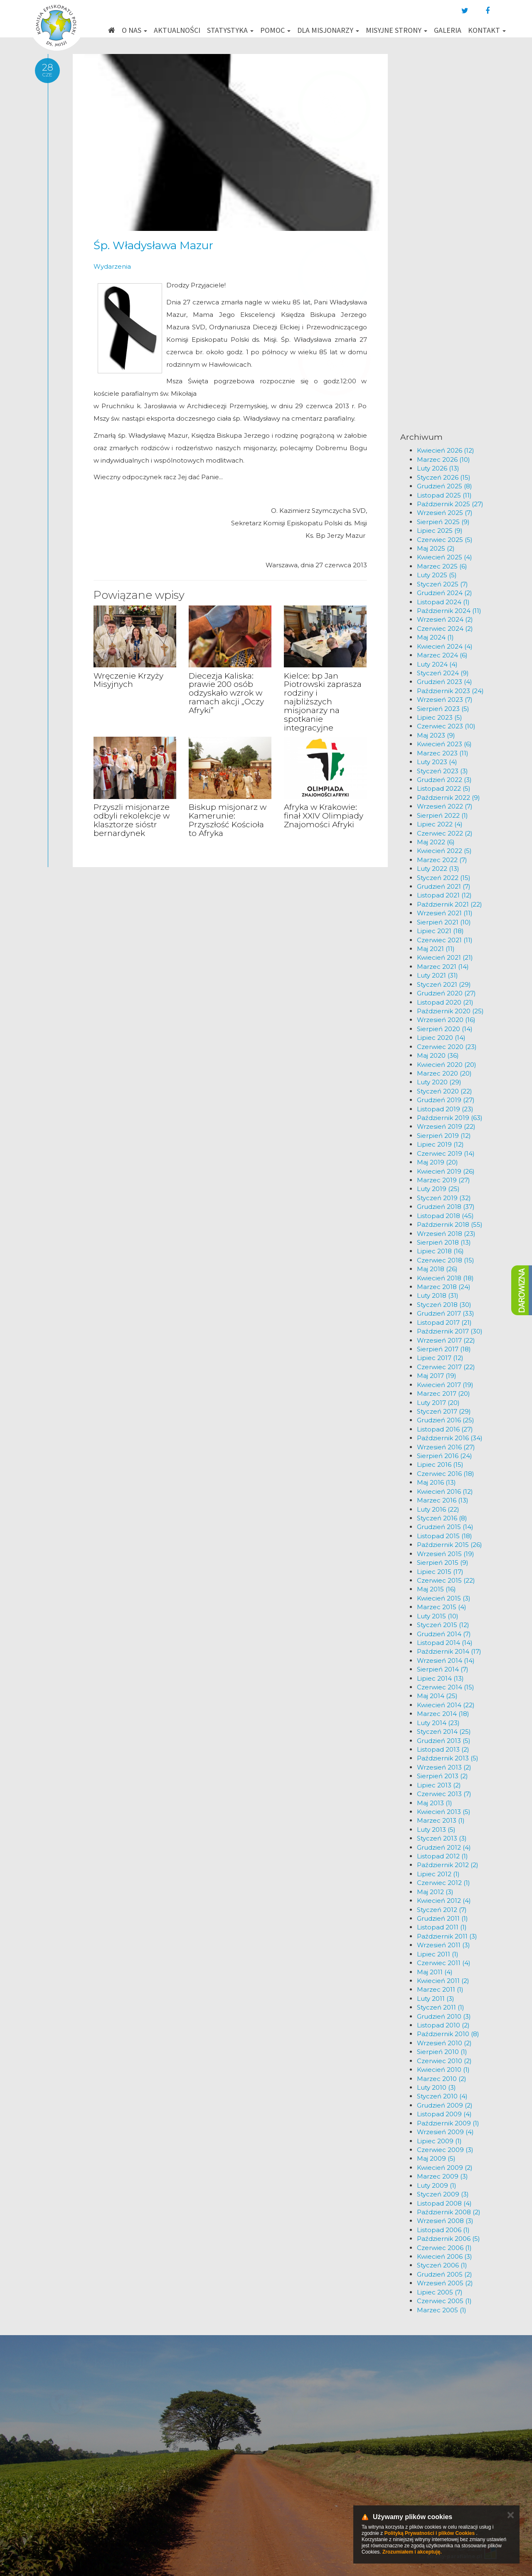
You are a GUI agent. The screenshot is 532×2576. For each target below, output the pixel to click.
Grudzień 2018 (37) (446, 1207)
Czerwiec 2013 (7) (444, 1794)
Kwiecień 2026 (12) (445, 450)
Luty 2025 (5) (437, 575)
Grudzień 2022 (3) (444, 780)
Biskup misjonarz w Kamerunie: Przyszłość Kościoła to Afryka (227, 820)
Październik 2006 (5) (448, 2239)
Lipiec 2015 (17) (440, 1572)
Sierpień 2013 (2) (442, 1776)
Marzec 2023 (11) (442, 753)
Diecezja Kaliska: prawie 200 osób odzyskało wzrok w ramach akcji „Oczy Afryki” (226, 693)
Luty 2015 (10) (437, 1616)
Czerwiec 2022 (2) (445, 833)
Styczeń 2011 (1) (440, 2007)
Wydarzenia (112, 266)
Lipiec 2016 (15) (440, 1464)
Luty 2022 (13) (438, 869)
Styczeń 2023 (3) (442, 771)
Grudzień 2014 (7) (444, 1634)
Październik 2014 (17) (449, 1651)
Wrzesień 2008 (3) (445, 2221)
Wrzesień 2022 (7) (445, 806)
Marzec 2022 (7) (442, 860)
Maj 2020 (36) (438, 1055)
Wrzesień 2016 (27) (446, 1447)
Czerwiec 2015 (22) (446, 1580)
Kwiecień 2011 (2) (443, 1981)
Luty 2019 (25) (438, 1189)
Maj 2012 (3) (435, 1892)
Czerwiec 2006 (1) (444, 2248)
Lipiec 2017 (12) (440, 1358)
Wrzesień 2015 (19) (445, 1554)
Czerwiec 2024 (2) (445, 628)
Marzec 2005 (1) (441, 2310)
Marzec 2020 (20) (444, 1073)
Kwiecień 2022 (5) (444, 851)
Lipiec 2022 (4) (440, 824)
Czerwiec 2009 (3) (445, 2150)
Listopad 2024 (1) (443, 602)
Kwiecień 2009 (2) (445, 2168)
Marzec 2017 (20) (443, 1393)
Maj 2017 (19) (436, 1376)
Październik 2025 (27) (450, 504)
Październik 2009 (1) (448, 2123)
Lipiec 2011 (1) (437, 1954)
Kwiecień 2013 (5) (443, 1812)
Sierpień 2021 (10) (444, 922)
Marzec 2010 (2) (441, 2079)
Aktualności (177, 30)
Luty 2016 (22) (438, 1509)
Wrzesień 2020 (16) (446, 1020)
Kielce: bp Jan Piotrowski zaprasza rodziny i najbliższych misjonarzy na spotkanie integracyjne (323, 702)
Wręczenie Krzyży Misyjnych (128, 680)
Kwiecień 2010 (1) (443, 2070)
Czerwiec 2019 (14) (446, 1153)
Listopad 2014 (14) (445, 1643)
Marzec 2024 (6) (442, 655)
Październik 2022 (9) (448, 797)
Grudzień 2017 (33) (445, 1313)
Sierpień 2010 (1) (442, 2052)
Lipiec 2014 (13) (440, 1678)
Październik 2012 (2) (447, 1865)
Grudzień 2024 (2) (444, 593)
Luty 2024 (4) (437, 664)
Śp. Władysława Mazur (153, 245)
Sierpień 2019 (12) (444, 1136)
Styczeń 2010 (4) (442, 2096)
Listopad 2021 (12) (444, 895)
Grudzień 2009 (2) (445, 2105)
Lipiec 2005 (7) (440, 2292)
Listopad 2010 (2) (443, 2025)
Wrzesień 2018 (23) (446, 1234)
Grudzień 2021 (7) (443, 886)
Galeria (447, 30)
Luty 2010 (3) (436, 2087)
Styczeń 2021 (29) (444, 984)
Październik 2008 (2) (448, 2212)
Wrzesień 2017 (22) (446, 1340)
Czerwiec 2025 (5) (445, 540)
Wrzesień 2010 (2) (444, 2043)
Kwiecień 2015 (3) (443, 1598)
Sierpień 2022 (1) (442, 815)
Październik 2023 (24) (450, 691)
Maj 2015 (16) (436, 1589)
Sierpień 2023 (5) (443, 709)
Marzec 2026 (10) (443, 459)
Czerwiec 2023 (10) (446, 726)
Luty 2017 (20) (438, 1403)
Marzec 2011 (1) (440, 1989)
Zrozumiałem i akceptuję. (412, 2552)
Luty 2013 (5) (436, 1829)
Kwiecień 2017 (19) (445, 1385)
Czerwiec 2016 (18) (445, 1474)
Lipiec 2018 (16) (440, 1251)
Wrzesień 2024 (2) (445, 619)
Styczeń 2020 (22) (444, 1091)
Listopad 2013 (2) (443, 1749)
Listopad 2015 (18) (444, 1536)
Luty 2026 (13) (438, 468)
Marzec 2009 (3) (442, 2176)
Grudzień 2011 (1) (442, 1918)
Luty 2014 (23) (438, 1723)
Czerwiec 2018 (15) (445, 1260)
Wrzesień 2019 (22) (446, 1126)
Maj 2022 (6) (436, 842)
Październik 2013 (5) (447, 1758)
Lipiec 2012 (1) (438, 1874)
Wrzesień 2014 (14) (446, 1660)
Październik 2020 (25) (450, 1011)
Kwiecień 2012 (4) (444, 1900)
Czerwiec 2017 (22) (446, 1367)
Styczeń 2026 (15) (443, 477)
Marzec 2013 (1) (441, 1820)
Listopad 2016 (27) (445, 1429)
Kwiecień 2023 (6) (444, 744)
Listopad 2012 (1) (442, 1856)
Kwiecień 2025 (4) (444, 557)
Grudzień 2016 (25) (445, 1420)
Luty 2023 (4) (437, 762)
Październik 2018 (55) (450, 1224)
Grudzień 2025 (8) (444, 486)
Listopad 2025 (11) (444, 495)
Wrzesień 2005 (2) (445, 2283)
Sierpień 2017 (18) (444, 1349)
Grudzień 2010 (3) (444, 2016)
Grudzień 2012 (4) (444, 1847)
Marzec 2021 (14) (443, 967)
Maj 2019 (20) (437, 1162)
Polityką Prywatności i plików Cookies (429, 2533)
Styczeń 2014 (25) (444, 1731)
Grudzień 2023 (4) (444, 682)
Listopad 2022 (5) (443, 788)
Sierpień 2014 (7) (442, 1669)
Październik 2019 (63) (450, 1118)
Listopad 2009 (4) (444, 2114)
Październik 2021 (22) (449, 904)
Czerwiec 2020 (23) (447, 1047)
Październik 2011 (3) (447, 1936)
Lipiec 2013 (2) (439, 1785)
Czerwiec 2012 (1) (443, 1883)
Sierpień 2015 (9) (442, 1562)
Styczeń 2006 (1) (442, 2265)
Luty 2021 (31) (437, 975)
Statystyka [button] (230, 30)
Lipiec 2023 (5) (439, 717)
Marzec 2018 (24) (443, 1287)
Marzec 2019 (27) (443, 1180)
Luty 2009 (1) (436, 2185)
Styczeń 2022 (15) (443, 878)
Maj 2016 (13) (436, 1482)
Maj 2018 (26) (437, 1269)
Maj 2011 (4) (435, 1972)
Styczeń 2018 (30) (444, 1305)
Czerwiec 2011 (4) (443, 1963)
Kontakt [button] (487, 30)
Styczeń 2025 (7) (442, 584)
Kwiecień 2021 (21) (445, 957)
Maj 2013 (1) (434, 1803)
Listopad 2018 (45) (445, 1216)
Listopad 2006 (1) (443, 2230)
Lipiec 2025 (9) (440, 530)
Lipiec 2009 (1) (439, 2141)
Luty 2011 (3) (435, 1998)
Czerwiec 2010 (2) (444, 2061)
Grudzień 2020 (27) (446, 993)
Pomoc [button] (275, 30)
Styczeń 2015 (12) (443, 1625)
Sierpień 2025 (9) (443, 522)
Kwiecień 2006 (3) (444, 2256)
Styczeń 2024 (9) (443, 673)
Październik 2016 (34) (450, 1438)
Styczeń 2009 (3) (443, 2194)
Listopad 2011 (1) (442, 1927)
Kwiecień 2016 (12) (445, 1491)
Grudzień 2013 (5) (443, 1741)
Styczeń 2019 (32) (444, 1198)
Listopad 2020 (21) (445, 1002)
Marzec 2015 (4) (441, 1607)
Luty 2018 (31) (437, 1295)
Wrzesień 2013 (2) (444, 1767)
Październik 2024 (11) (449, 611)
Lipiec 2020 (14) (441, 1038)
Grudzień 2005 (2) (444, 2274)
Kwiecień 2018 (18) (445, 1278)
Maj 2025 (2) (436, 548)
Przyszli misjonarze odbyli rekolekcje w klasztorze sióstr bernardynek (132, 820)
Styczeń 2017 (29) (444, 1411)
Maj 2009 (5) (436, 2158)
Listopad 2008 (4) (444, 2203)
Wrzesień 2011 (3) (443, 1945)
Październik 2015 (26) (449, 1545)
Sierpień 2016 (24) (444, 1456)
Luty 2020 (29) (439, 1082)
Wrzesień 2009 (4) (445, 2132)
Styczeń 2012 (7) (442, 1910)
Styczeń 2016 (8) (442, 1518)
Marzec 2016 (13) (442, 1500)
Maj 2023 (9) (436, 735)
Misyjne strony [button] (396, 30)
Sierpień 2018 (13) (444, 1242)
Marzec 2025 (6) (442, 566)
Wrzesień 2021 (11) (445, 913)
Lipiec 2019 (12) (440, 1144)
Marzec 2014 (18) (443, 1714)
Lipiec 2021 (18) (440, 931)
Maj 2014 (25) (437, 1696)
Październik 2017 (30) (450, 1331)
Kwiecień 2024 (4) (445, 646)
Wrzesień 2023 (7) (445, 699)
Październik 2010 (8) (448, 2034)
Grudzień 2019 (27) (446, 1100)
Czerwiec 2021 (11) (445, 940)
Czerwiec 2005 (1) (444, 2301)
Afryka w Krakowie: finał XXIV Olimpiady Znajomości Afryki (323, 815)
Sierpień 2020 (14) (445, 1029)
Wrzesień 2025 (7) (445, 513)
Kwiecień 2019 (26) (446, 1171)
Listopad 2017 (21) (444, 1322)
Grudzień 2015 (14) (445, 1527)
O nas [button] (134, 30)
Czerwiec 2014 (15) (445, 1687)
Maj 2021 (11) (436, 949)
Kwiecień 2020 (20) (446, 1065)
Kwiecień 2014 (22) (446, 1705)
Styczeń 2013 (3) (442, 1838)
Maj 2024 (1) (435, 637)
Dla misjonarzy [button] (328, 30)
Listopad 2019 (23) (445, 1109)
